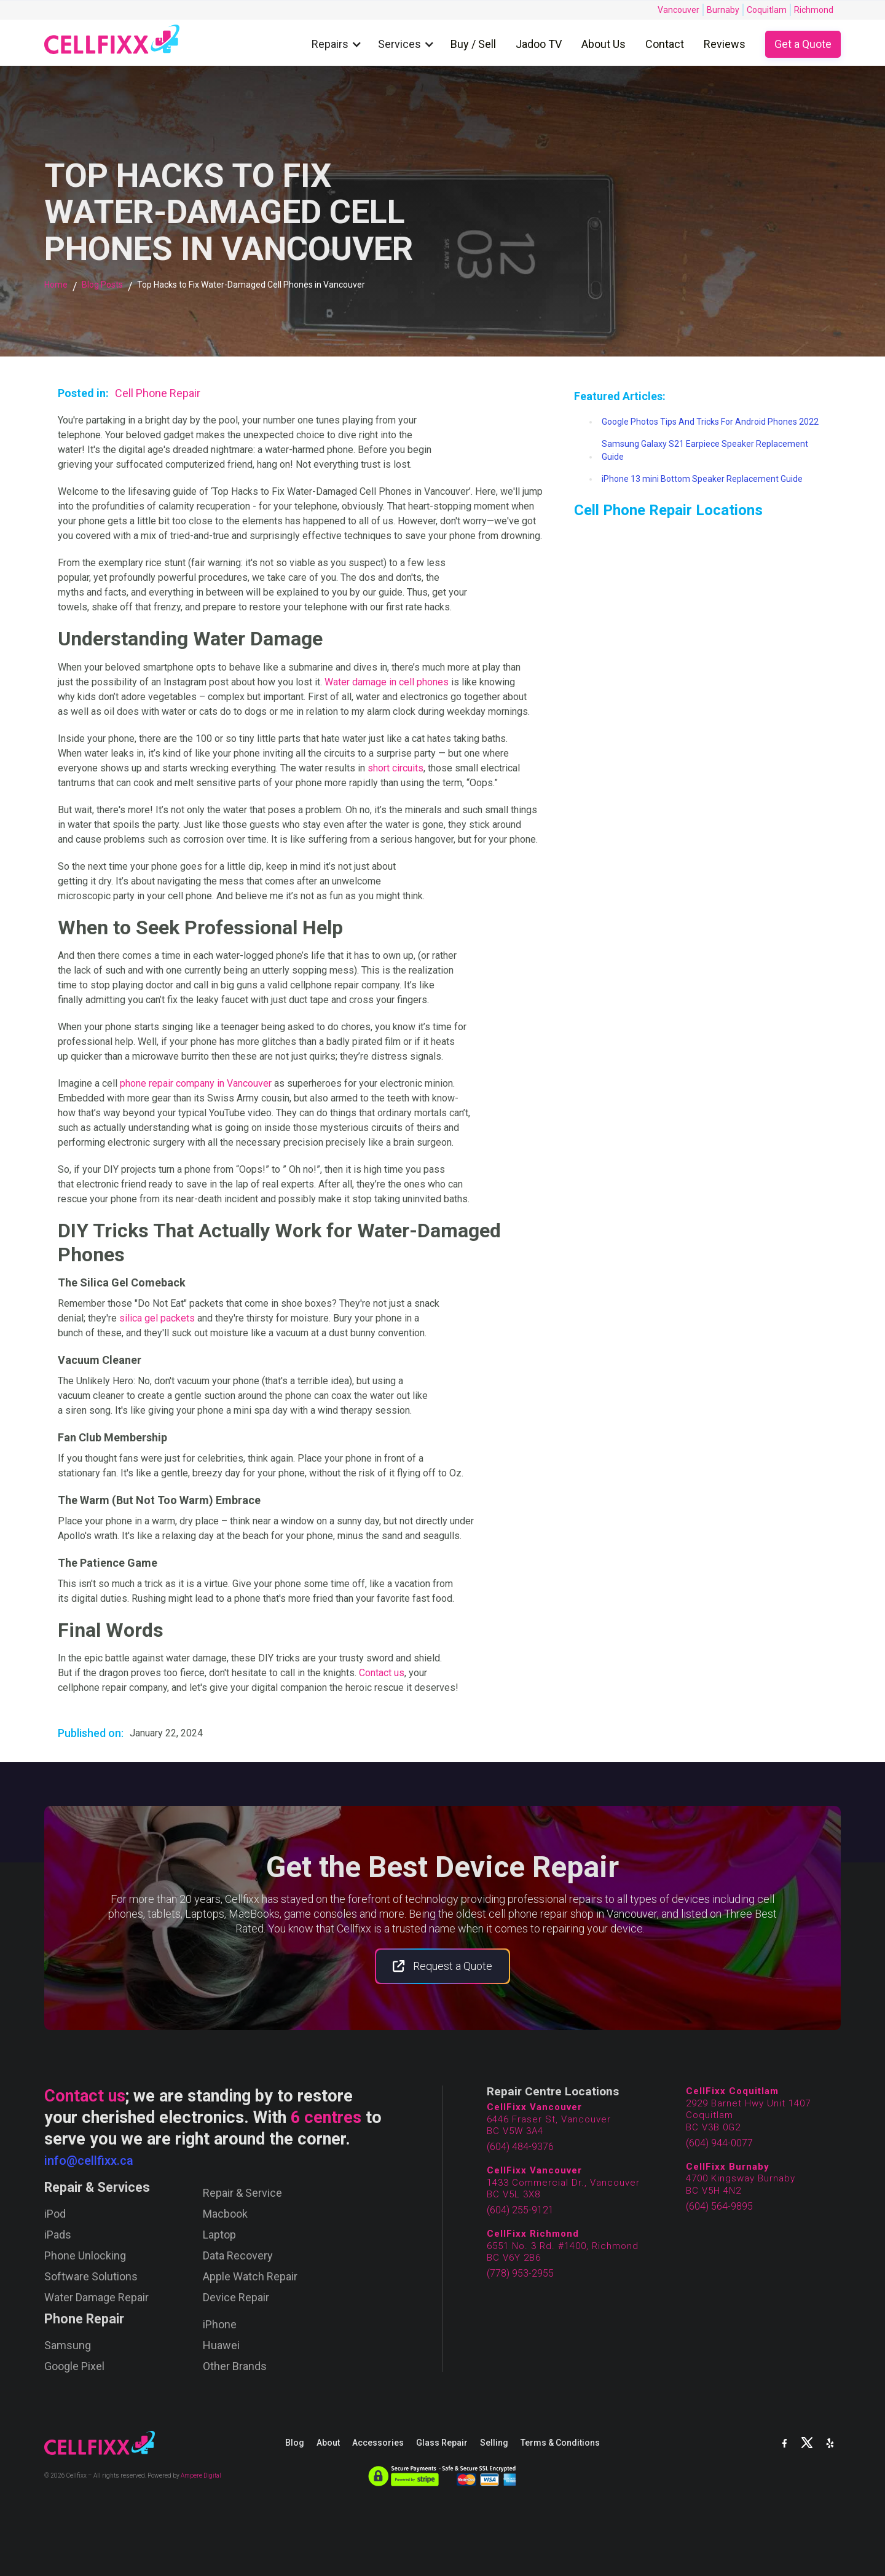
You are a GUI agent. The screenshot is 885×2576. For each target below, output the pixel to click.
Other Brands (235, 2366)
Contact (664, 43)
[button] (340, 44)
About (328, 2443)
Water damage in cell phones (386, 682)
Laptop (219, 2234)
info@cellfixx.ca (88, 2160)
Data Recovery (238, 2255)
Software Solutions (91, 2276)
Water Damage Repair (96, 2297)
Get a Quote (803, 43)
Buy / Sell (473, 43)
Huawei (221, 2345)
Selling (494, 2443)
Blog (294, 2443)
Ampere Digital (201, 2475)
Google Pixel (74, 2366)
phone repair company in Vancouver (196, 1083)
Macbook (225, 2214)
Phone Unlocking (85, 2255)
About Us (603, 43)
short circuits (395, 768)
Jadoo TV (539, 43)
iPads (57, 2234)
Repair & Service (242, 2193)
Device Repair (236, 2297)
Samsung (67, 2345)
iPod (55, 2214)
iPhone (220, 2324)
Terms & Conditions (560, 2443)
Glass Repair (442, 2443)
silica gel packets (157, 1318)
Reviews (724, 43)
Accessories (378, 2443)
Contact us (381, 1673)
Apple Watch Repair (250, 2276)
